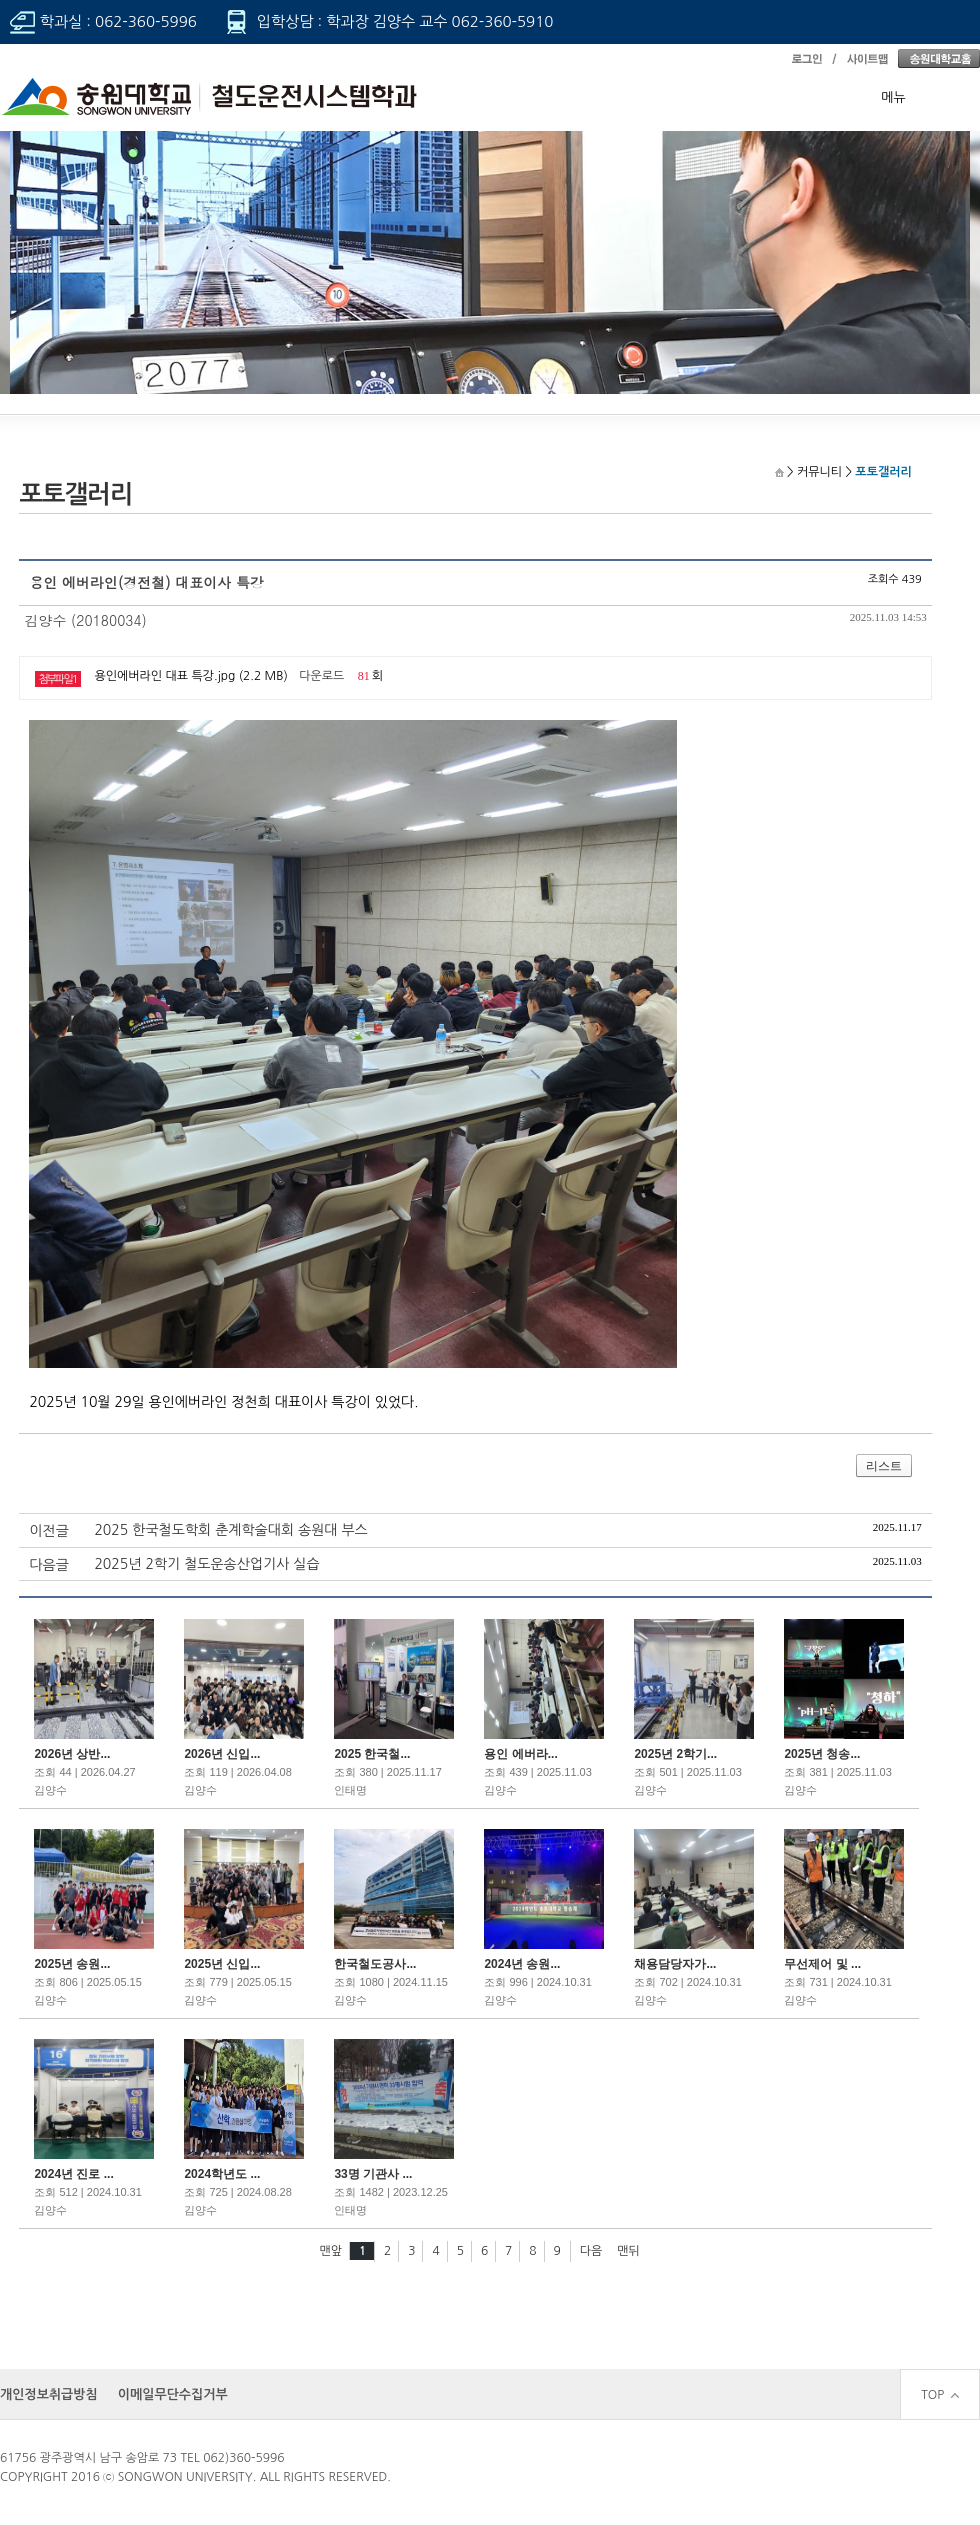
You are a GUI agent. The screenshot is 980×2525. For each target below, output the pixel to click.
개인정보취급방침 (49, 2394)
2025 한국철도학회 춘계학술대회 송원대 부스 (230, 1530)
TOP (940, 2395)
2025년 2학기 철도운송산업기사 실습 (206, 1564)
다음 (591, 2251)
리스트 (884, 1466)
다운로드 (321, 676)
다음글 (48, 1565)
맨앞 (330, 2251)
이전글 (48, 1531)
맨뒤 (628, 2251)
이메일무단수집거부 (173, 2394)
